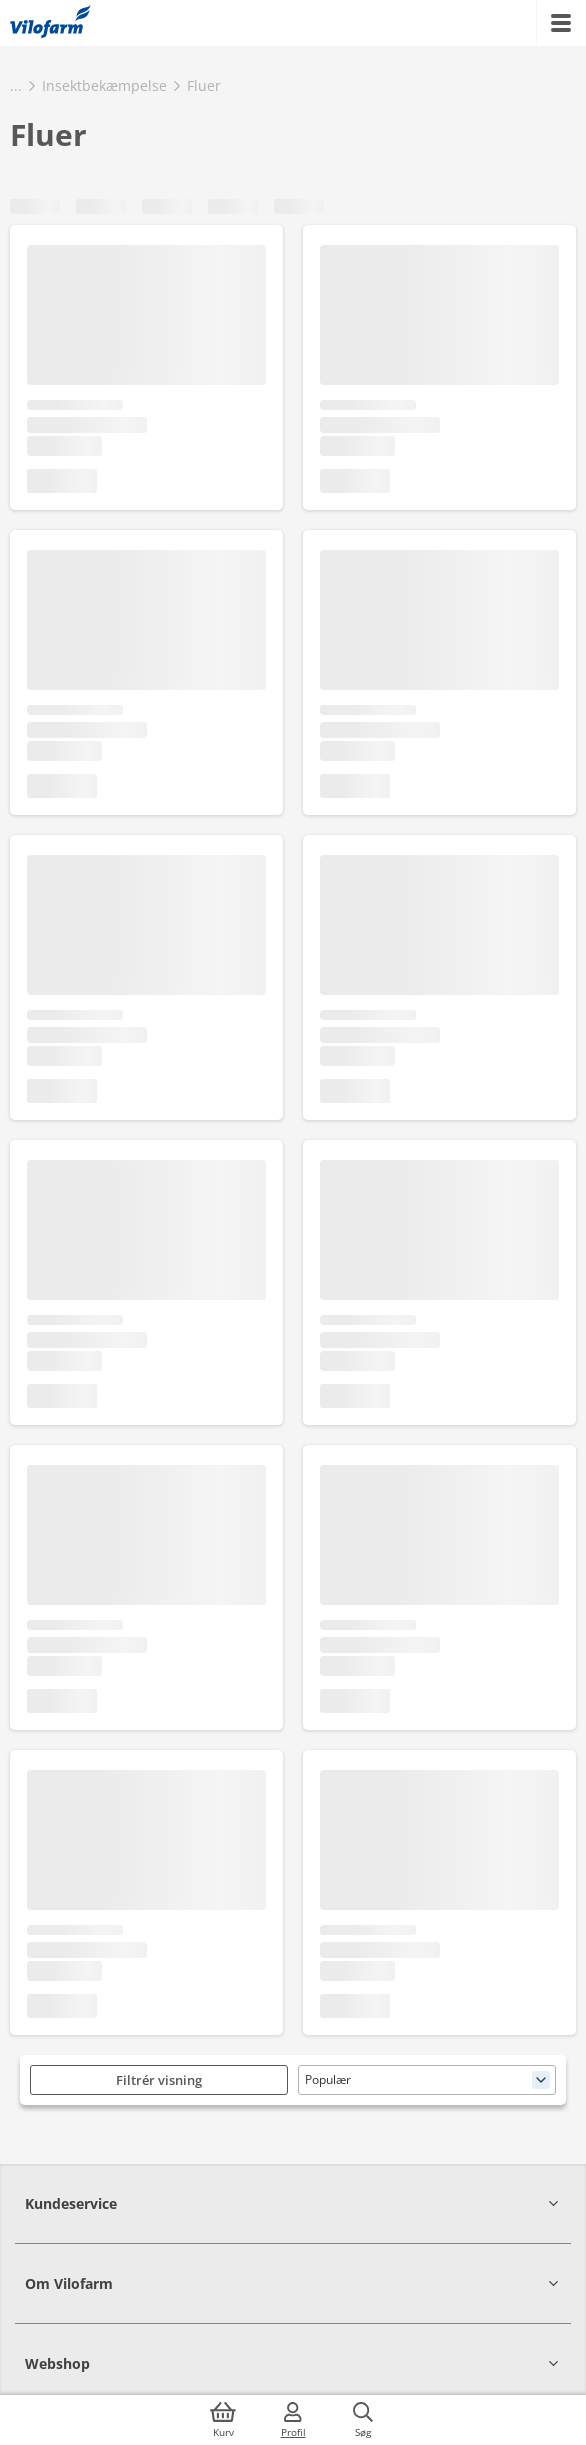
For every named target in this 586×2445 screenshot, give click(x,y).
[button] (293, 2203)
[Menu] (561, 23)
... (16, 85)
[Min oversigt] (50, 23)
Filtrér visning (159, 2080)
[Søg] (363, 2420)
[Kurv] (223, 2420)
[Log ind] (293, 2420)
